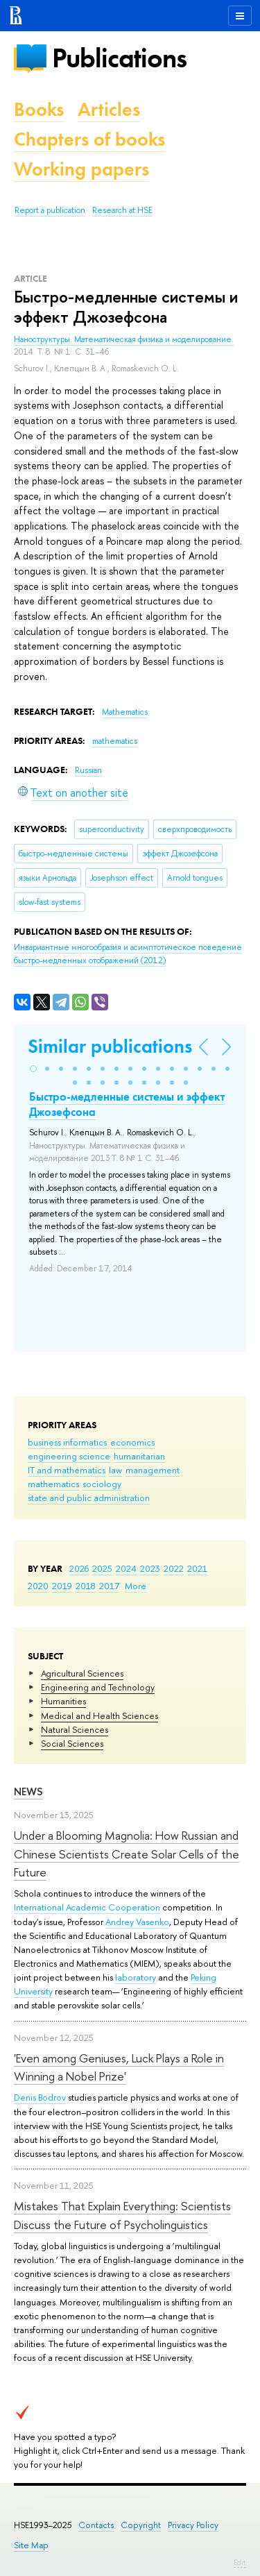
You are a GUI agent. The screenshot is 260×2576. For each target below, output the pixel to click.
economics (132, 1442)
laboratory (135, 1977)
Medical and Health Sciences (99, 1715)
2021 (197, 1568)
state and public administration (89, 1497)
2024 (126, 1568)
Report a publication (50, 210)
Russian (88, 770)
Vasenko (152, 1921)
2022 (174, 1568)
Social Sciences (72, 1743)
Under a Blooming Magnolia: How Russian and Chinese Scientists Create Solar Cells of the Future (126, 1853)
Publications (119, 58)
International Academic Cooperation (87, 1907)
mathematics (53, 1483)
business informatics (67, 1442)
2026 (79, 1568)
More (135, 1585)
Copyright (141, 2525)
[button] (33, 1069)
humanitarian (139, 1456)
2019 (62, 1585)
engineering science (69, 1456)
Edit (240, 2562)
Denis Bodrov (40, 2097)
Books (39, 109)
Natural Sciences (74, 1729)
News (28, 1791)
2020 (38, 1585)
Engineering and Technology (98, 1687)
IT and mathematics (66, 1470)
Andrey (120, 1921)
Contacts (96, 2525)
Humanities (63, 1701)
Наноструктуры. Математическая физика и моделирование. (124, 339)
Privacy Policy (193, 2525)
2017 (109, 1585)
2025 (102, 1568)
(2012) (128, 954)
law (115, 1470)
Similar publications (110, 1046)
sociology (102, 1483)
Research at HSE (122, 210)
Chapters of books (89, 139)
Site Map (31, 2545)
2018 (86, 1585)
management (152, 1470)
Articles (109, 109)
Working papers (81, 169)
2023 (150, 1568)
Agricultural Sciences (82, 1673)
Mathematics (125, 712)
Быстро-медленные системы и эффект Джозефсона (127, 1104)
